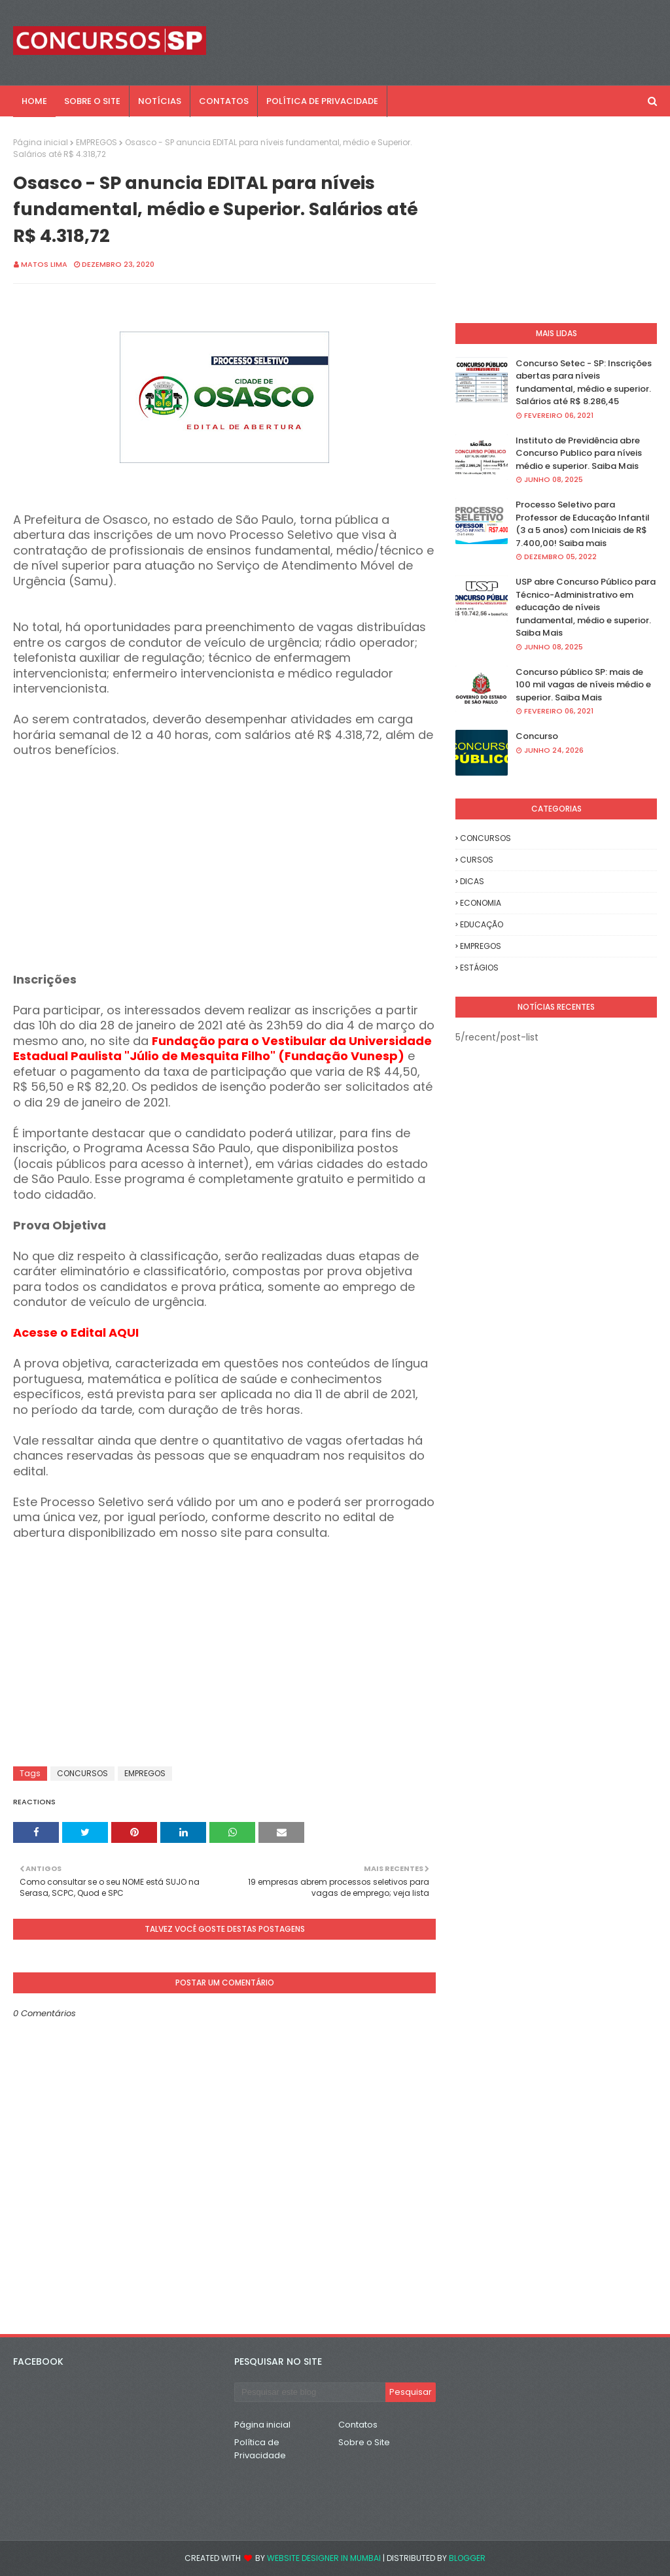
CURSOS (476, 859)
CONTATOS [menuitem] (224, 101)
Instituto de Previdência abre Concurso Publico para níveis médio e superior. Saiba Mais (579, 453)
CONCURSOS (82, 1773)
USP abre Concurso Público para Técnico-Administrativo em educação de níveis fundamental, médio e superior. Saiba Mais (586, 607)
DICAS (472, 881)
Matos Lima (44, 264)
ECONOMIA (480, 902)
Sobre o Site (364, 2442)
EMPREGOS (96, 142)
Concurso (537, 736)
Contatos (358, 2424)
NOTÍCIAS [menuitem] (159, 101)
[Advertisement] (224, 880)
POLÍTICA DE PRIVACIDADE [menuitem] (322, 101)
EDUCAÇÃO (481, 924)
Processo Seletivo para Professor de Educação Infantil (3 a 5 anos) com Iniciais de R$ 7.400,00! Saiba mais (583, 523)
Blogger (467, 2558)
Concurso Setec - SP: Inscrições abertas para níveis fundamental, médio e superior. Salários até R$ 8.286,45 (584, 382)
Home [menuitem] (34, 101)
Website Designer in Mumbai (324, 2558)
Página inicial (40, 142)
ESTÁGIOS (479, 967)
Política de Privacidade (260, 2449)
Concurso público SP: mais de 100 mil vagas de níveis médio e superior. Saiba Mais (583, 685)
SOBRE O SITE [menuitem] (92, 101)
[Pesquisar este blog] (309, 2392)
